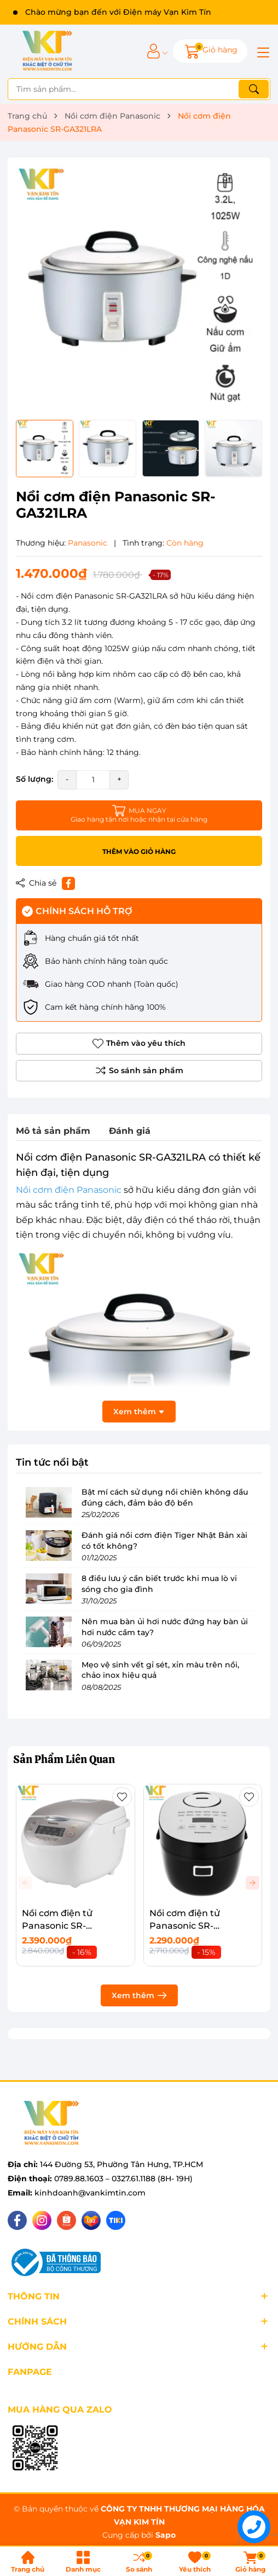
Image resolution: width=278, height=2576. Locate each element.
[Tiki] (115, 2220)
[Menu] (261, 51)
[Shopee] (66, 2220)
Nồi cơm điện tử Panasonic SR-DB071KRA (184, 1925)
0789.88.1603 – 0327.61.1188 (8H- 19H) (123, 2178)
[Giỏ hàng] (210, 51)
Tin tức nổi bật (52, 1462)
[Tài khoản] (153, 51)
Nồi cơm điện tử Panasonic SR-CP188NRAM (57, 1925)
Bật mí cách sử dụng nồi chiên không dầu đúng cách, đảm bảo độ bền (165, 1497)
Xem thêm (139, 1995)
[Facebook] (17, 2220)
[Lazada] (91, 2220)
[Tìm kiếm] (254, 89)
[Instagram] (41, 2220)
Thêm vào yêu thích (139, 1043)
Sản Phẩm (64, 1759)
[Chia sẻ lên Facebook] (68, 883)
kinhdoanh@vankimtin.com (90, 2193)
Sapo (165, 2535)
